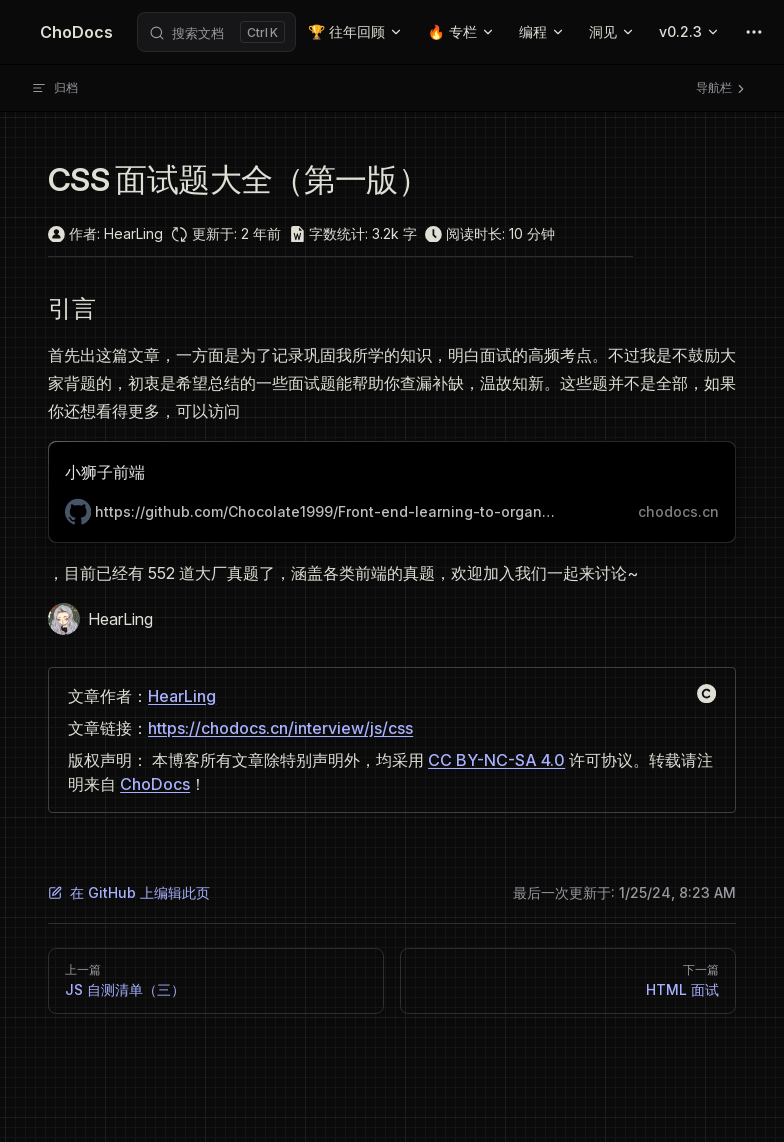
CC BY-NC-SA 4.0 (496, 760)
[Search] (216, 32)
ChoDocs (155, 784)
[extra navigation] (754, 32)
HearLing (182, 696)
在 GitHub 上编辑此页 (129, 892)
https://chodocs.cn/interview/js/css (280, 728)
